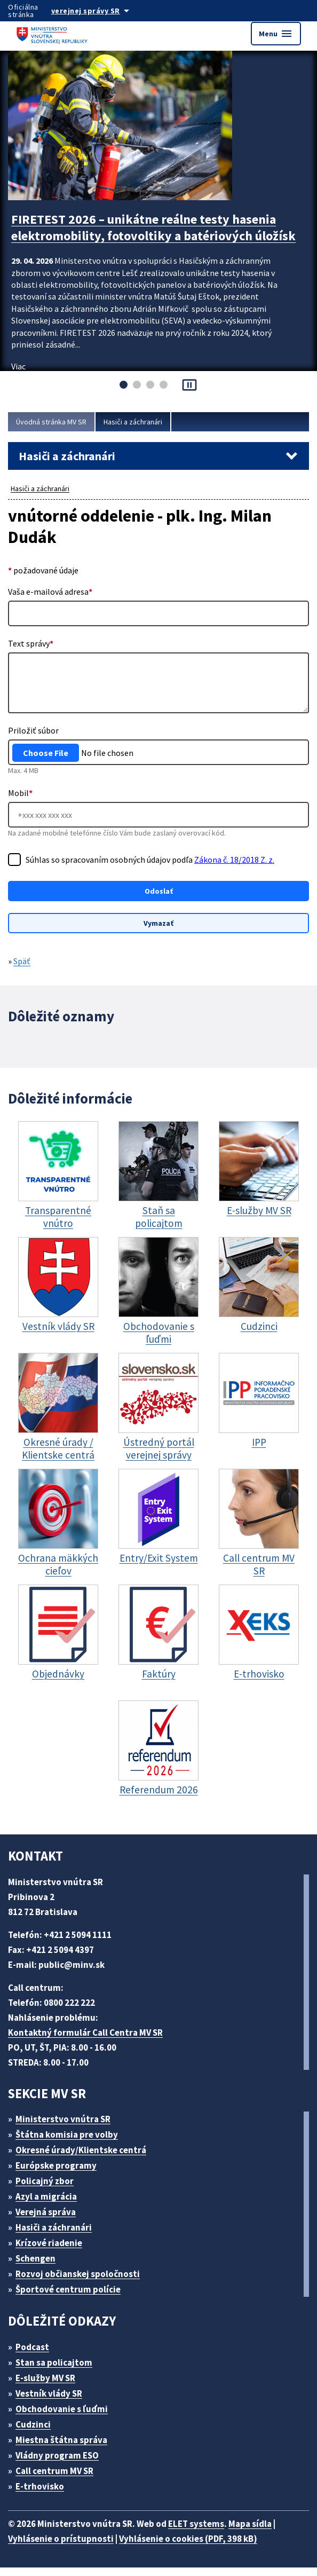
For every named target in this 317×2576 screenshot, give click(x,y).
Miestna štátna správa (65, 2448)
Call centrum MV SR (60, 2479)
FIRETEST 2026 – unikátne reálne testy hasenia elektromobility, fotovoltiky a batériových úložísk (154, 233)
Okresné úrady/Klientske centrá (85, 2158)
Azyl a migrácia (50, 2205)
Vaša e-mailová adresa (53, 591)
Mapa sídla (266, 2532)
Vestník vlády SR (54, 2402)
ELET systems (207, 2532)
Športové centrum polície (71, 2298)
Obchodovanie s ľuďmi (67, 2417)
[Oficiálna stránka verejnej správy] (104, 10)
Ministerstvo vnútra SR (67, 2127)
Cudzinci (37, 2433)
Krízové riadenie (53, 2251)
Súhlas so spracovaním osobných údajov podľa (115, 866)
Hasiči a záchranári (143, 421)
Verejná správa (49, 2220)
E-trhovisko (42, 2495)
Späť (24, 970)
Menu (275, 33)
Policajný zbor (48, 2189)
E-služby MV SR (52, 2386)
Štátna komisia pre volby (71, 2143)
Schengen (39, 2267)
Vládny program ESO (63, 2464)
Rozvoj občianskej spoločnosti (83, 2282)
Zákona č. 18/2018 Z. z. (70, 871)
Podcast (35, 2355)
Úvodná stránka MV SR (55, 421)
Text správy (31, 643)
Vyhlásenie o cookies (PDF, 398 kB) (199, 2547)
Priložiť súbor (33, 730)
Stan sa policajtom (57, 2371)
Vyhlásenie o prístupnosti (62, 2547)
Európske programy (60, 2174)
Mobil (19, 792)
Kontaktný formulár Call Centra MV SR (89, 2041)
